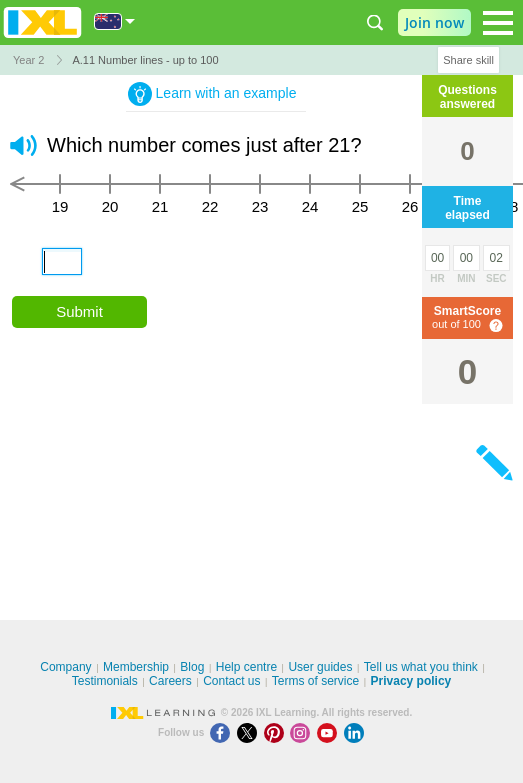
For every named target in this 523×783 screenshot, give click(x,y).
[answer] (62, 261)
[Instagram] (303, 732)
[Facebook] (223, 732)
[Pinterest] (277, 732)
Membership (136, 667)
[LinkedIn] (356, 732)
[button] (23, 145)
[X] (250, 732)
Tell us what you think (421, 667)
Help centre (246, 667)
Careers (170, 681)
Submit (79, 311)
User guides (320, 667)
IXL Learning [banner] (42, 22)
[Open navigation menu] (498, 23)
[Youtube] (330, 732)
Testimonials (105, 681)
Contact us (231, 681)
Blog (192, 667)
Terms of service (315, 681)
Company (65, 667)
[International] (115, 21)
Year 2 (28, 60)
